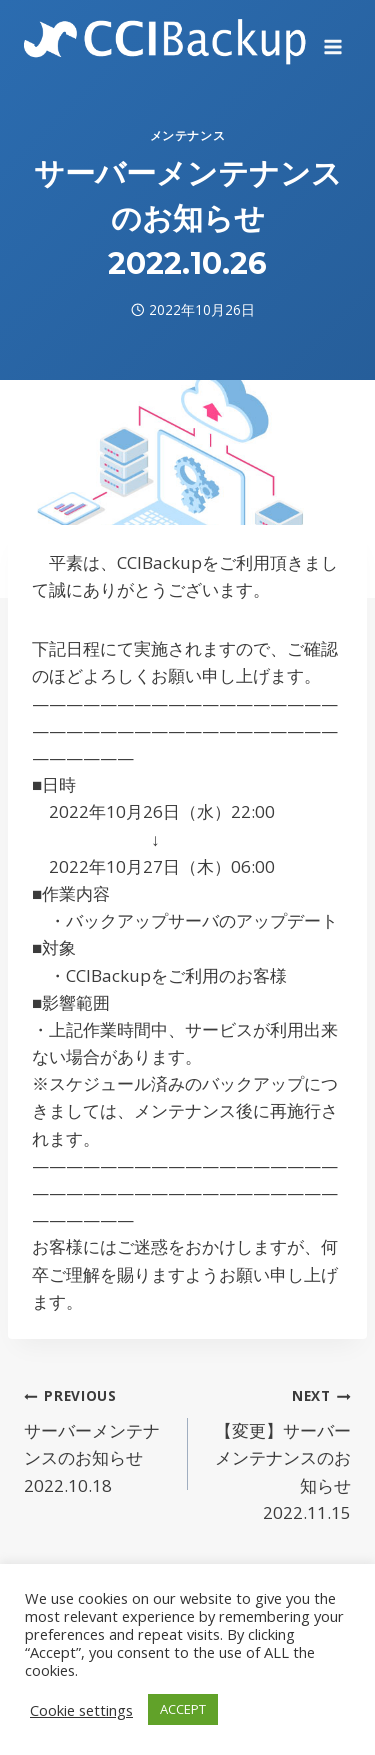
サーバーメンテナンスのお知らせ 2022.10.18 (97, 1438)
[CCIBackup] (165, 39)
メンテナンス (188, 135)
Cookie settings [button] (81, 1710)
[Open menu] (332, 40)
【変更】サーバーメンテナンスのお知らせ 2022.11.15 (278, 1452)
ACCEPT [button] (183, 1709)
